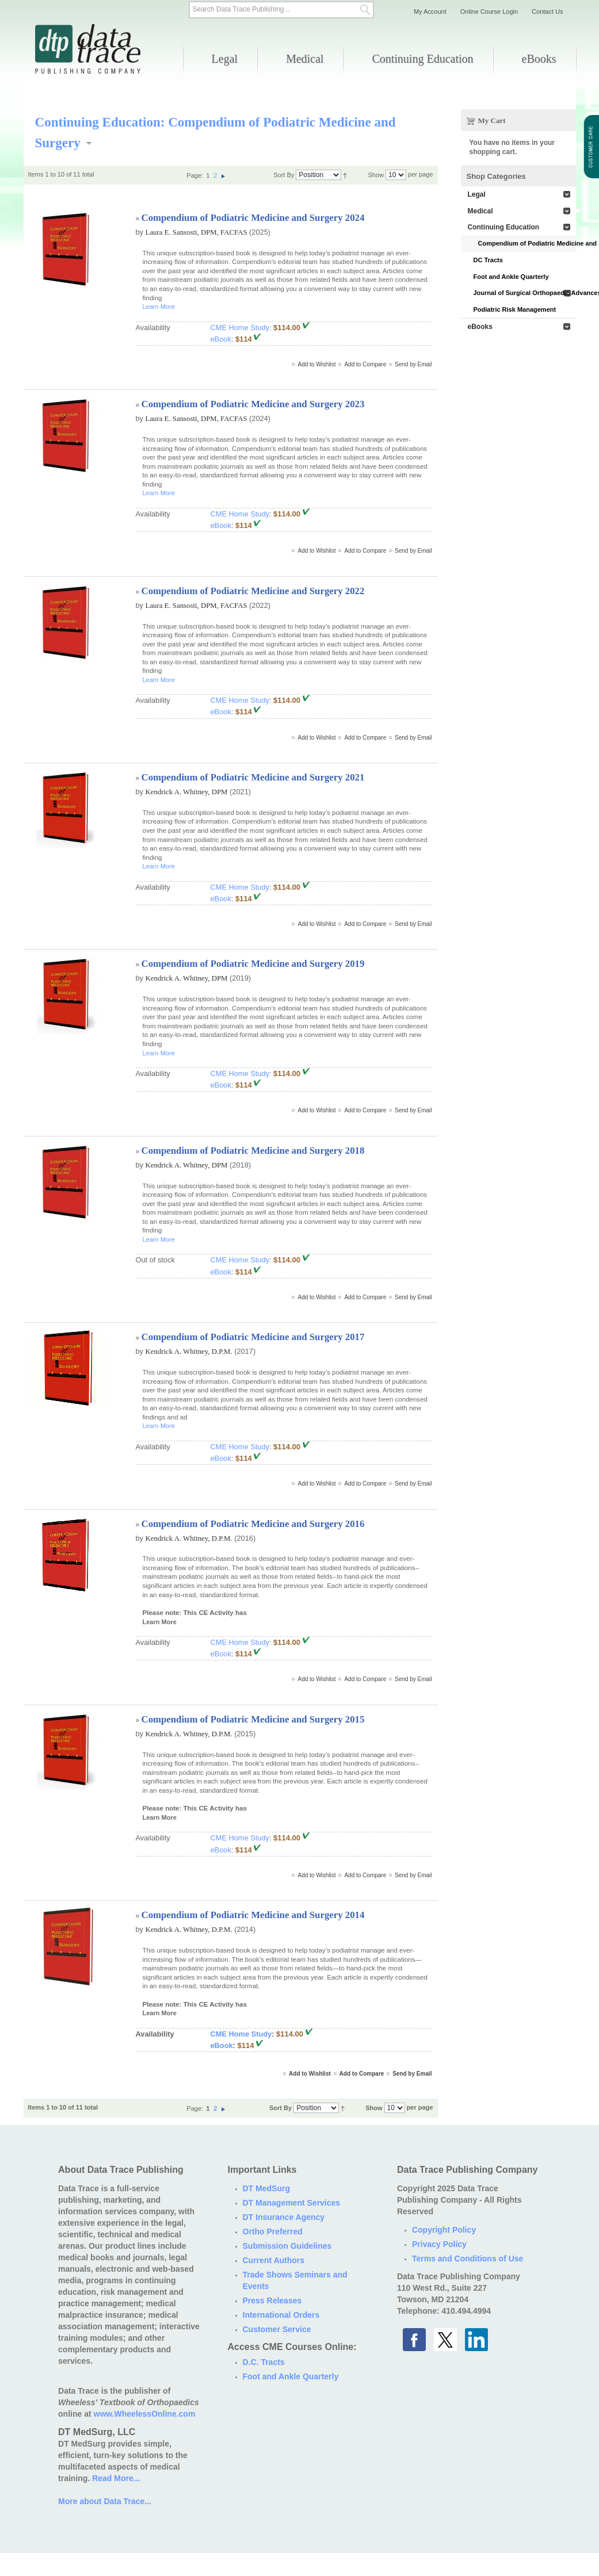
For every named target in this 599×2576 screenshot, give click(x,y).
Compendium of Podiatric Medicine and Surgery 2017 (253, 1336)
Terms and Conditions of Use (467, 2258)
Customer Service (277, 2329)
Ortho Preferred (273, 2231)
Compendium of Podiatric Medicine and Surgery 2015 (253, 1719)
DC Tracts (488, 260)
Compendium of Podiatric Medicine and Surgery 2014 (253, 1914)
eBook (221, 339)
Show (376, 174)
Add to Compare (365, 364)
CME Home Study (240, 327)
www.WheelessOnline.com (145, 2413)
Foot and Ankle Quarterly (511, 276)
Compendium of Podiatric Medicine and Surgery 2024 (253, 217)
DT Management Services (292, 2202)
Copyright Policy (444, 2229)
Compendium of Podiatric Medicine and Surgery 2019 (253, 963)
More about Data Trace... (104, 2501)
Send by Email (413, 364)
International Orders (281, 2314)
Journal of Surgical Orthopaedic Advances (525, 292)
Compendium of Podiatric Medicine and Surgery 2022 (253, 590)
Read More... (116, 2478)
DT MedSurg (266, 2188)
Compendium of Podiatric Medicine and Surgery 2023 (253, 404)
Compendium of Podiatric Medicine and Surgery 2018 (253, 1150)
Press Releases (272, 2300)
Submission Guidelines (287, 2245)
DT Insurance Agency (284, 2217)
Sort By (283, 174)
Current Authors (274, 2260)
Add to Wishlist (316, 364)
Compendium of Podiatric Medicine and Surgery (527, 243)
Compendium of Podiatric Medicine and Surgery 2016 (253, 1523)
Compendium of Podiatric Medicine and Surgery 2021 (253, 777)
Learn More (159, 306)
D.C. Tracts (264, 2362)
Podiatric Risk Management (515, 309)
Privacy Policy (439, 2244)
